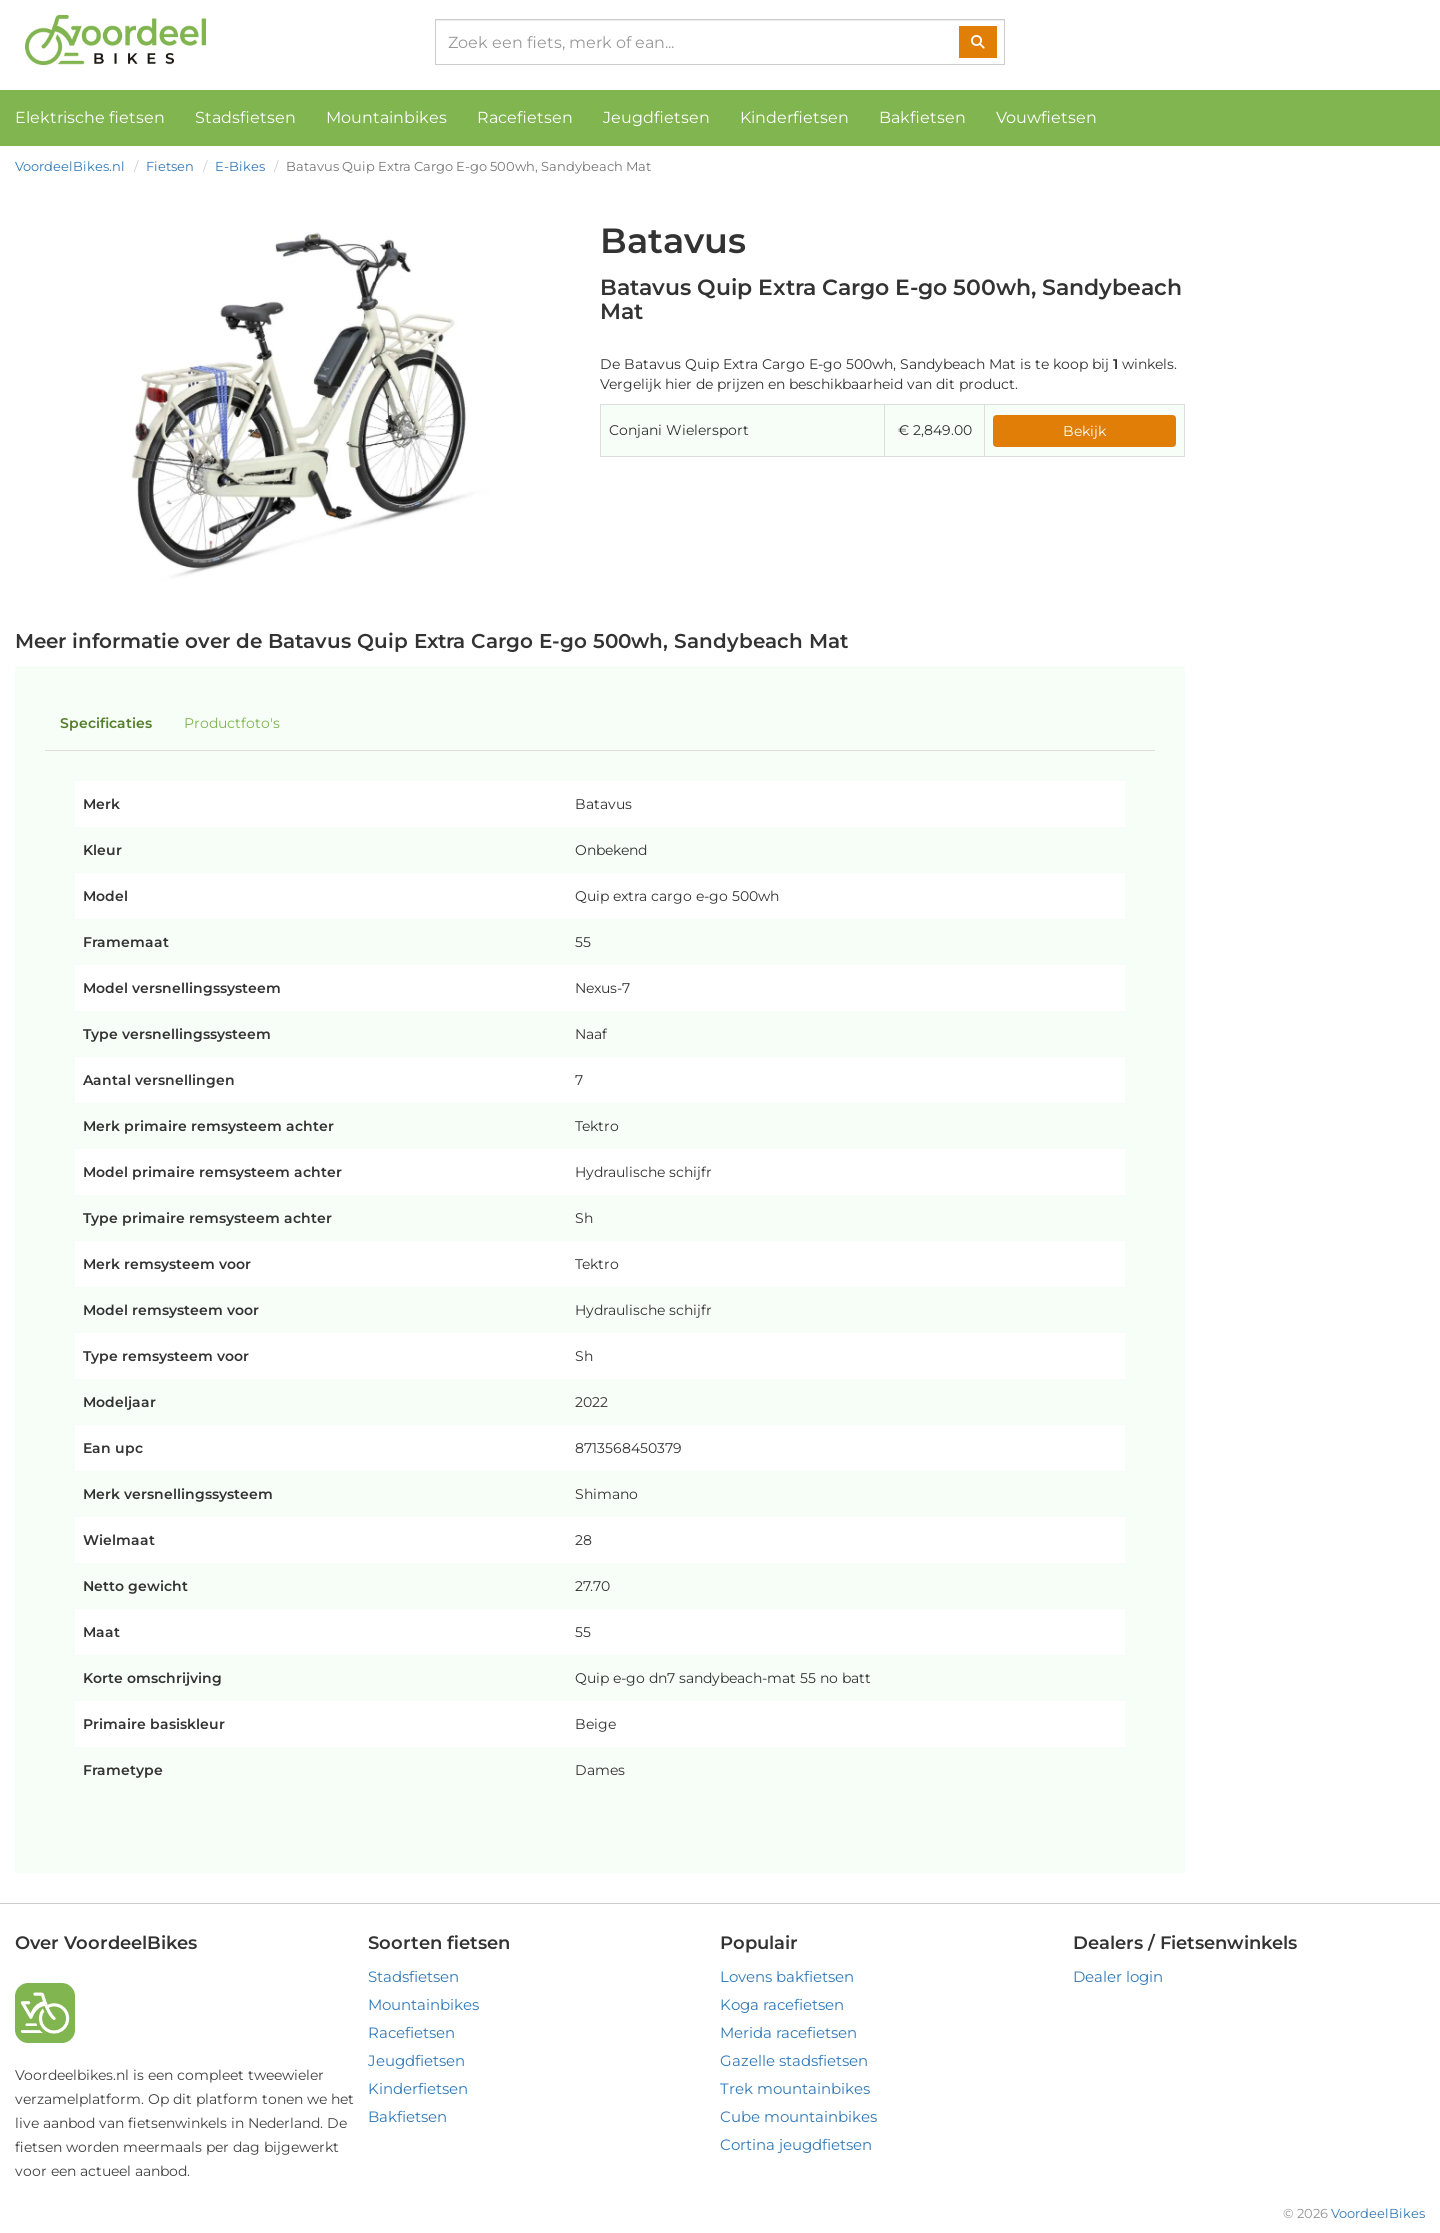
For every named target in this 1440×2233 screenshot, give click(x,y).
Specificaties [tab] (106, 723)
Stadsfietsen (245, 117)
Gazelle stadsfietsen (794, 2060)
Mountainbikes (386, 117)
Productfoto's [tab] (232, 723)
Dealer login (1118, 1976)
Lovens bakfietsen (787, 1976)
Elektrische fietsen (90, 117)
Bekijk (1084, 431)
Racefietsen (525, 117)
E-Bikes (240, 166)
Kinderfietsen (794, 117)
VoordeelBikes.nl (70, 166)
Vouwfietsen (1046, 117)
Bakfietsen (922, 117)
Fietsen (170, 166)
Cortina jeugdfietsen (796, 2144)
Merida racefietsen (788, 2032)
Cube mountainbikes (798, 2116)
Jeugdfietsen (656, 117)
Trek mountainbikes (795, 2088)
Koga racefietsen (782, 2004)
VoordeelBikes (1378, 2213)
